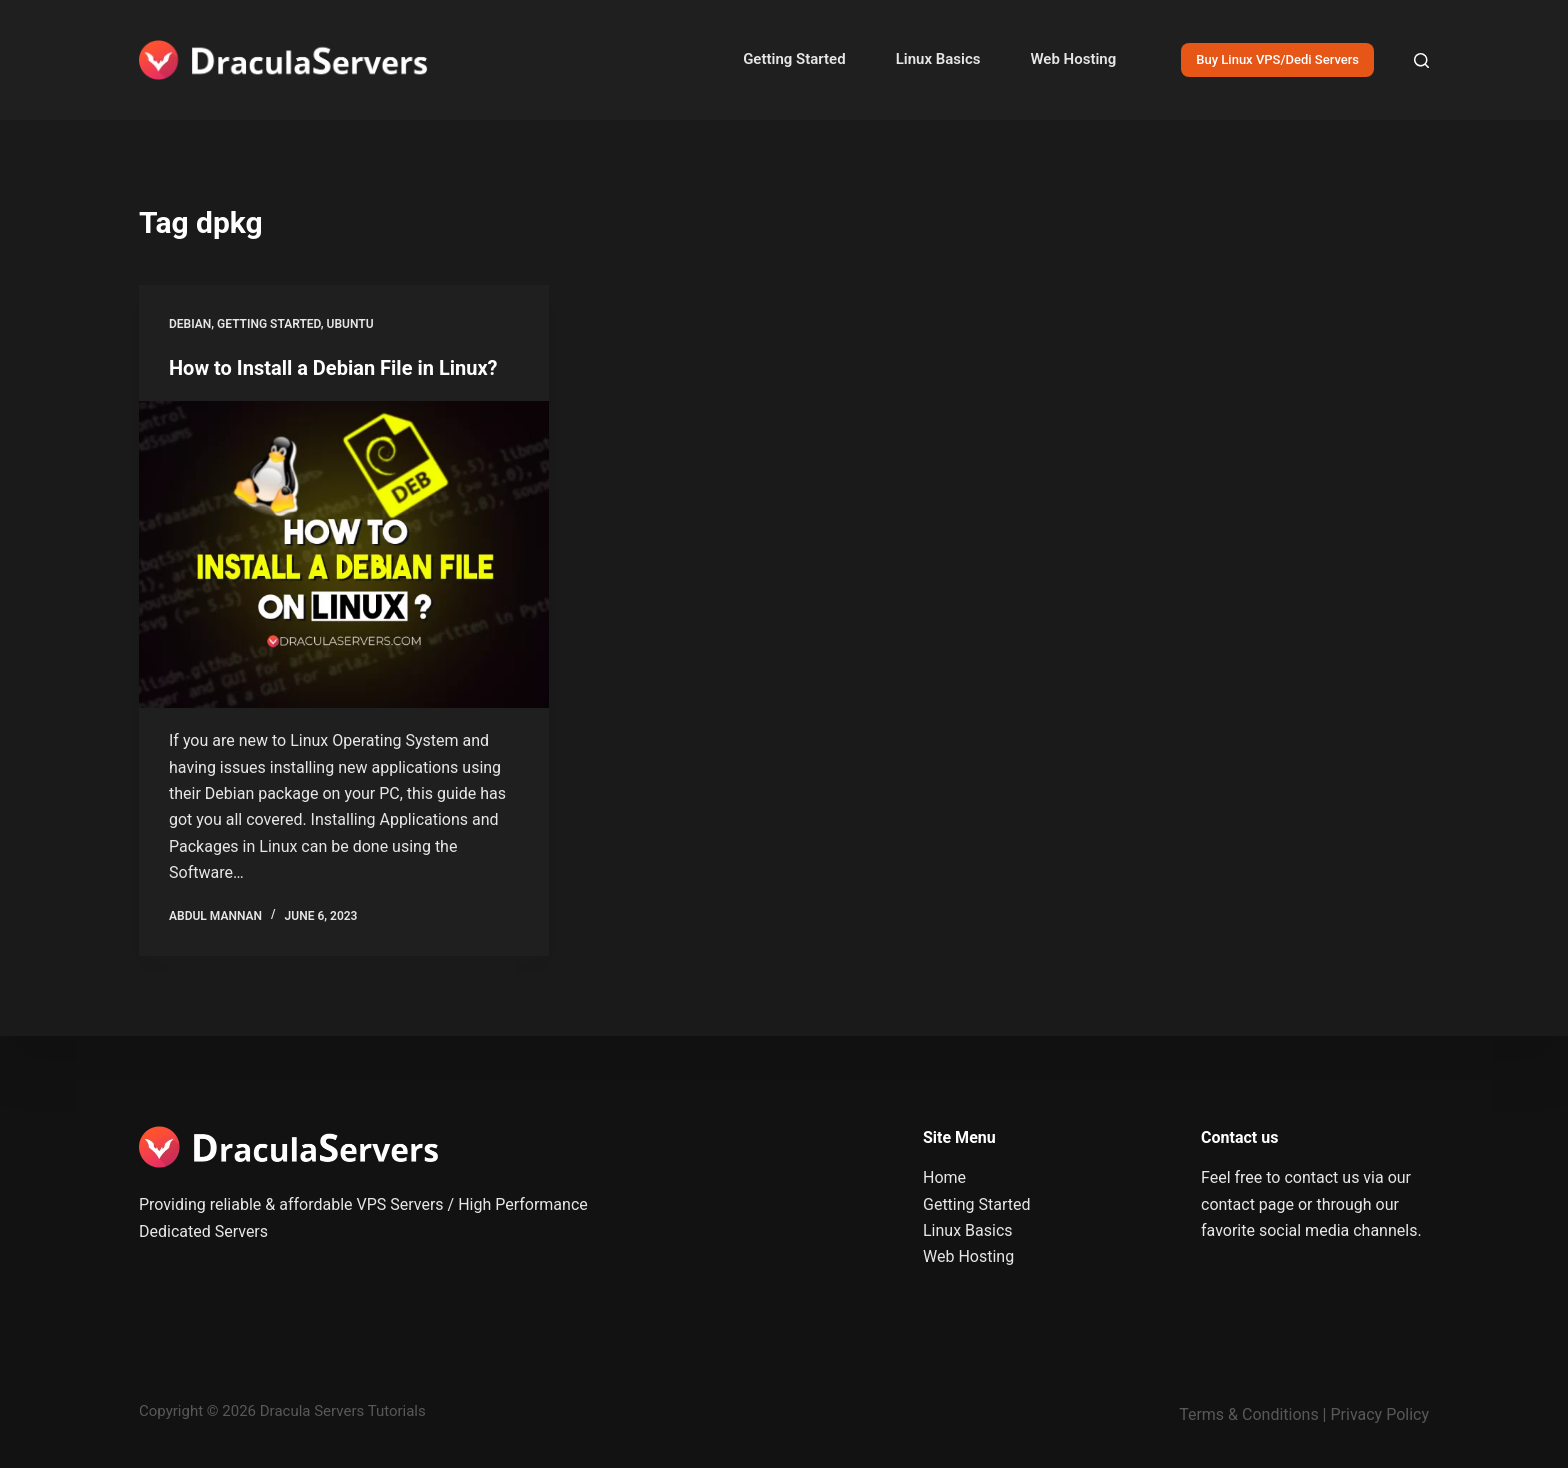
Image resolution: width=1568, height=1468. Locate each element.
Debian (190, 324)
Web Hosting (1073, 59)
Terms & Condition (1244, 1414)
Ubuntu (350, 324)
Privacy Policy (1380, 1414)
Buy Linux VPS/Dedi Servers (1277, 59)
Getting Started (794, 59)
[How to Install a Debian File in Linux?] (344, 555)
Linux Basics (938, 59)
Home (944, 1177)
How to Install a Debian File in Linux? (333, 368)
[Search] (1421, 60)
